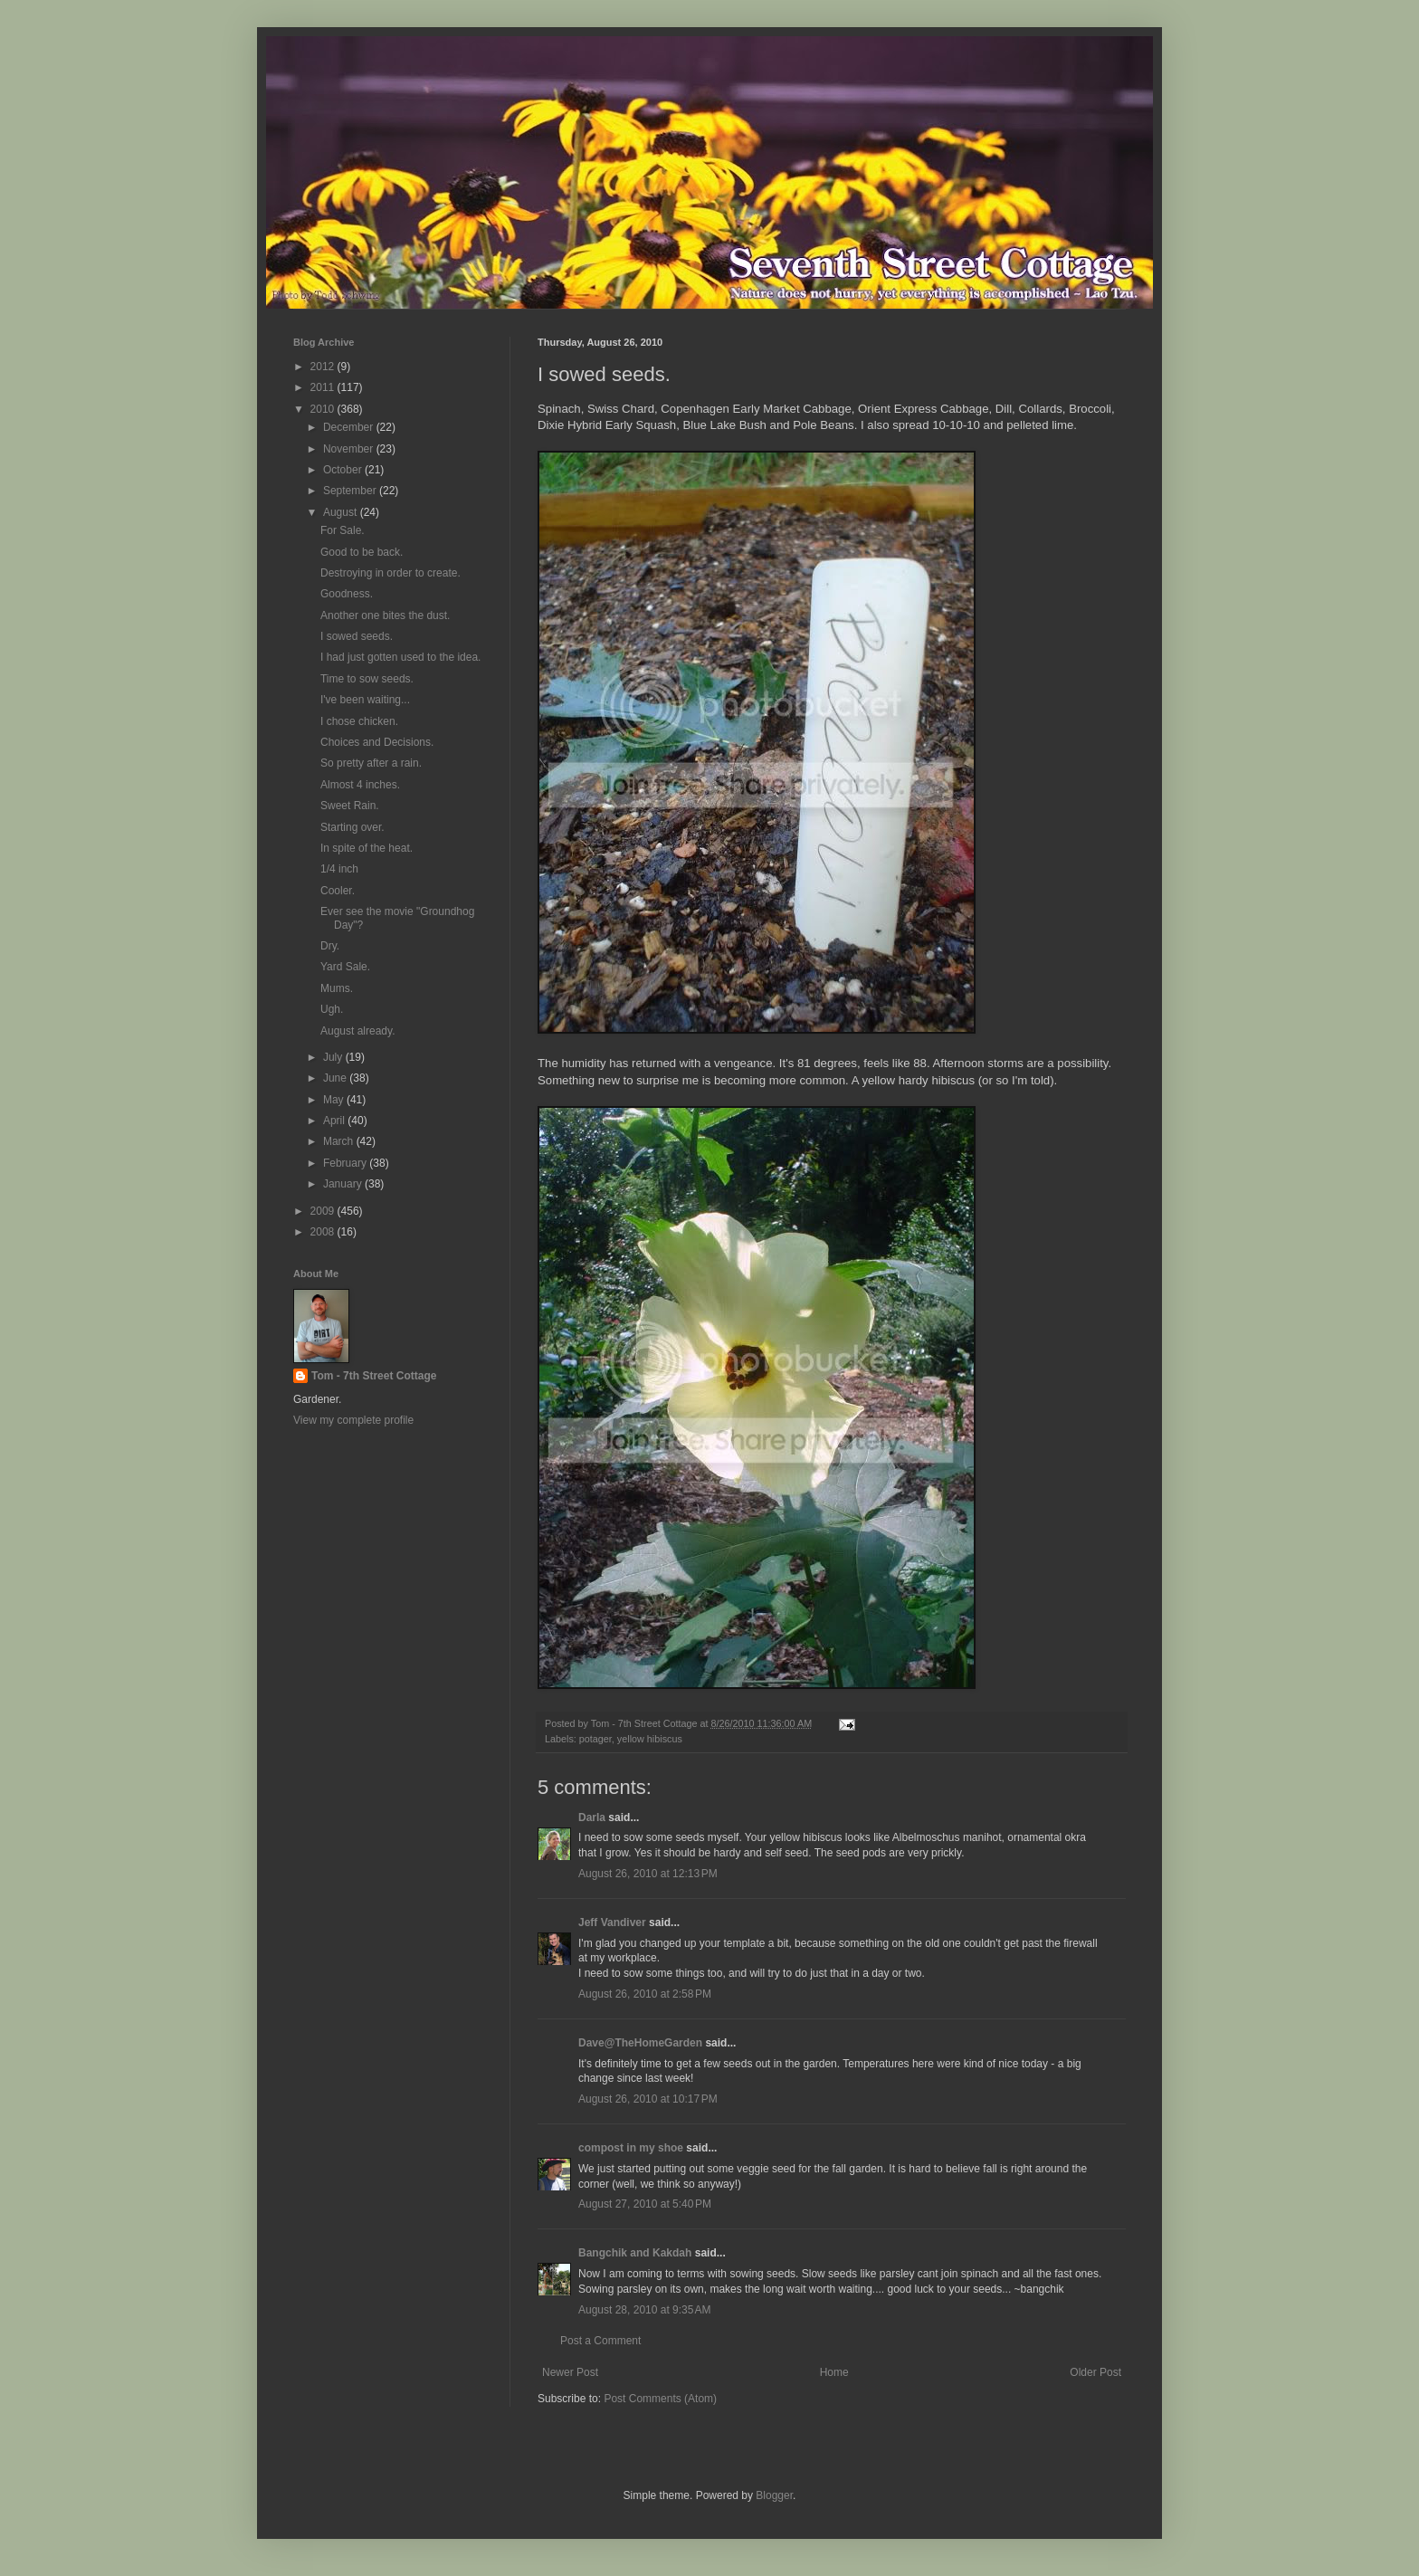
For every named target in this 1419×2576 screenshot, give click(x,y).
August (341, 512)
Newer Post (570, 2372)
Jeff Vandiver (612, 1922)
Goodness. (346, 593)
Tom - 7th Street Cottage (373, 1375)
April (335, 1120)
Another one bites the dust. (385, 615)
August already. (357, 1031)
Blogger (774, 2495)
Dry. (329, 946)
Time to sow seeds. (367, 679)
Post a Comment (600, 2340)
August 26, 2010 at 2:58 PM (644, 1994)
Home (834, 2372)
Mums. (336, 988)
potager (595, 1738)
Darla (591, 1817)
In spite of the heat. (366, 848)
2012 (324, 366)
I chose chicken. (359, 721)
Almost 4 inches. (360, 784)
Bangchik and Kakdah (634, 2253)
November (349, 449)
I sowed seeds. (356, 636)
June (336, 1078)
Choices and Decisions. (376, 742)
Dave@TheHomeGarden (640, 2043)
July (334, 1057)
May (335, 1099)
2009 (324, 1211)
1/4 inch (339, 869)
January (344, 1184)
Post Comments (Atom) (660, 2398)
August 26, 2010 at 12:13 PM (648, 1873)
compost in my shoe (630, 2148)
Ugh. (331, 1009)
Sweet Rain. (349, 805)
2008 (324, 1232)
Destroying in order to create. (390, 573)
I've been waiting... (365, 699)
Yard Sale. (345, 966)
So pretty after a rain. (371, 763)
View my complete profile (353, 1420)
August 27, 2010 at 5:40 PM (644, 2204)
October (344, 469)
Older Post (1095, 2372)
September (351, 490)
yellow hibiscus (649, 1738)
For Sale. (342, 530)
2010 (324, 409)
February (346, 1163)
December (349, 427)
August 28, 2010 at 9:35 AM (644, 2310)
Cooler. (337, 890)
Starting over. (352, 827)
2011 (324, 387)
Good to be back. (361, 552)
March (340, 1141)
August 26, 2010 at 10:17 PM (648, 2099)
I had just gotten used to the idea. (400, 657)
